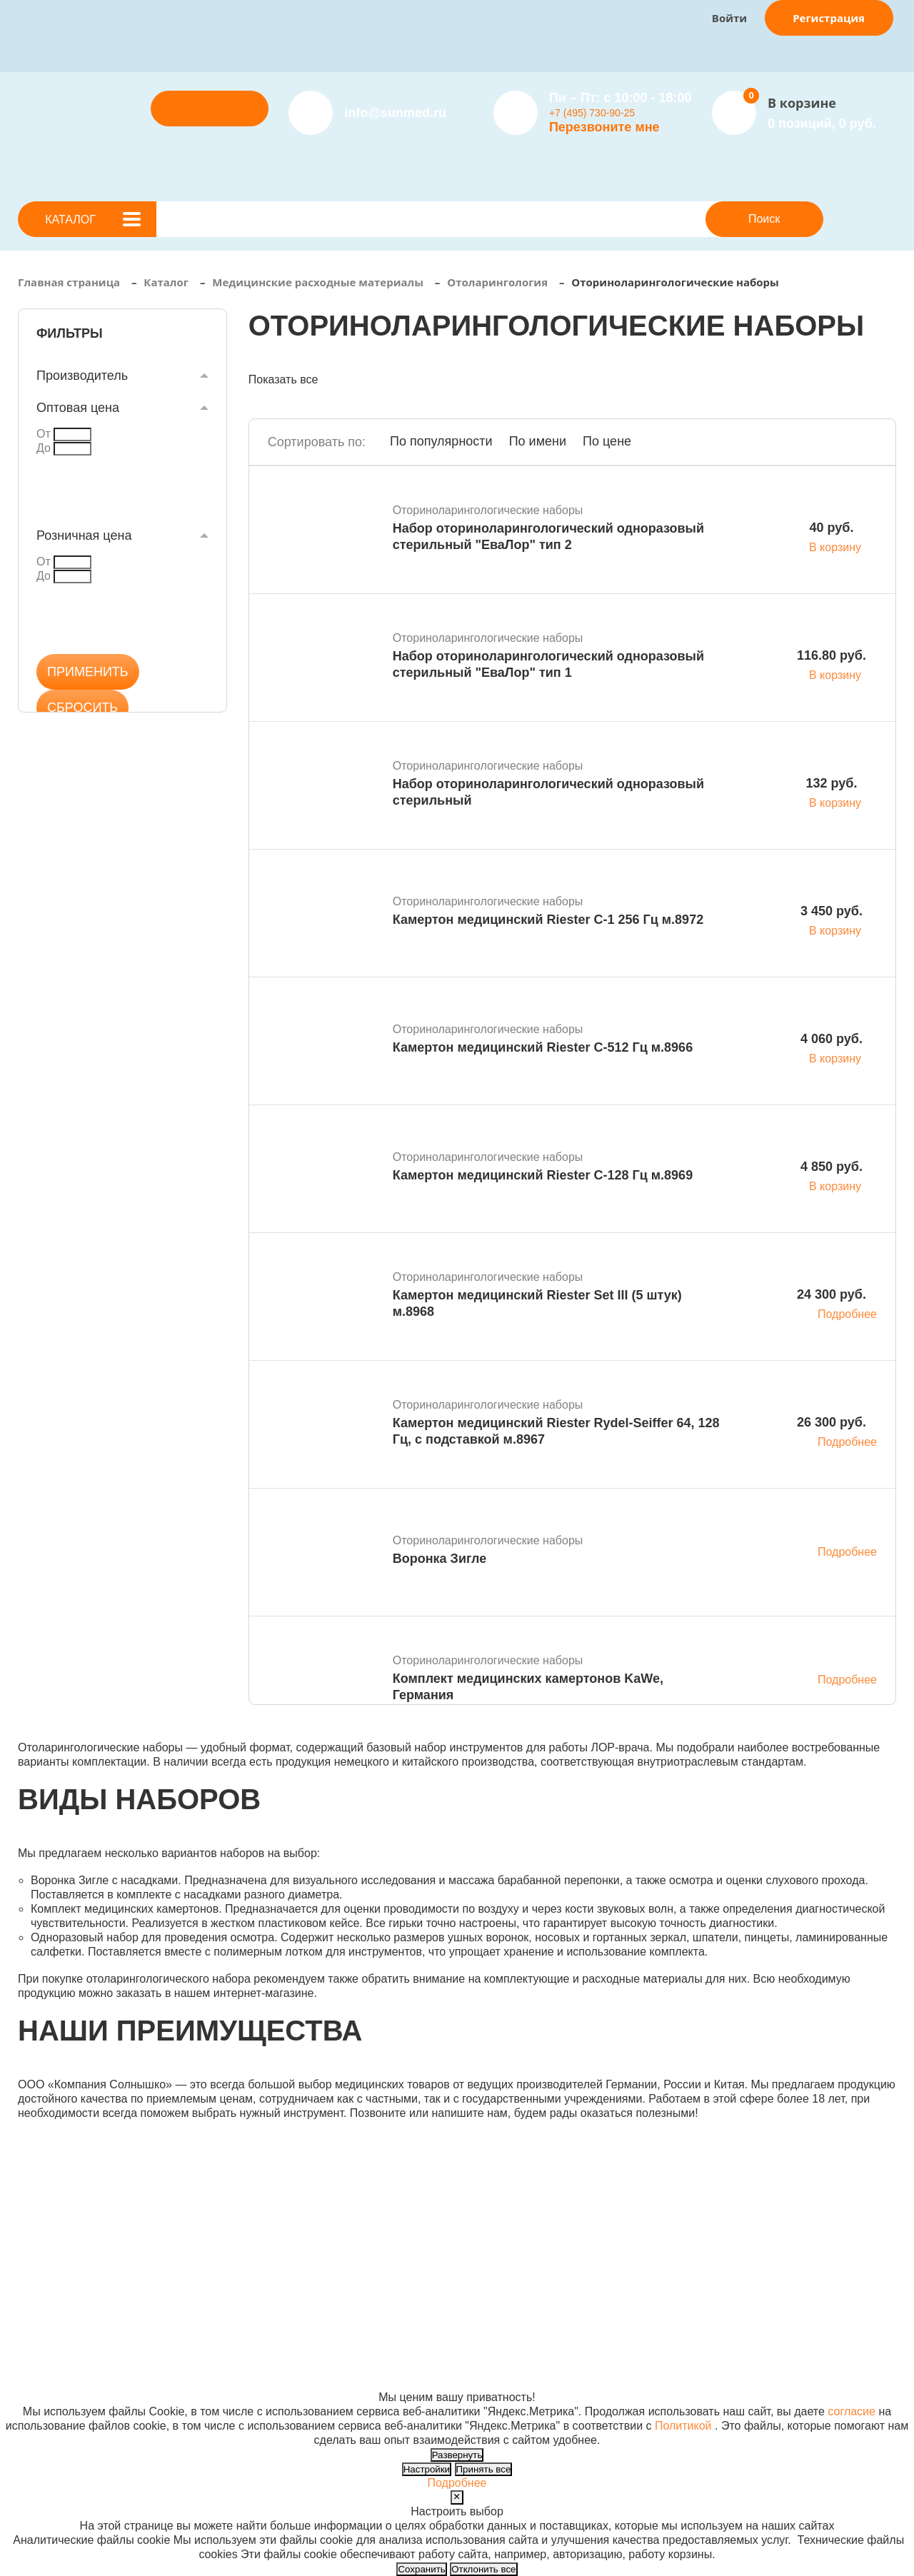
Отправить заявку (209, 108)
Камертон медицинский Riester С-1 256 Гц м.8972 (548, 919)
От (43, 434)
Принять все (483, 2469)
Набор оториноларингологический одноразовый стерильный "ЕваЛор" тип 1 (548, 664)
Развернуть (457, 2455)
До (43, 448)
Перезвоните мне (604, 127)
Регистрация (829, 18)
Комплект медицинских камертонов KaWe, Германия (528, 1686)
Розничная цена (83, 535)
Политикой (683, 2426)
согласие (851, 2411)
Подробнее (847, 1314)
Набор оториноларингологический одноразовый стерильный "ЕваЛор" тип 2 (548, 536)
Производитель (82, 375)
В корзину (835, 547)
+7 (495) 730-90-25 (592, 113)
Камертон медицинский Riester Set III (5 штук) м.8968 (537, 1303)
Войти (729, 18)
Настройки (426, 2469)
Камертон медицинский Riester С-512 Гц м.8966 (543, 1047)
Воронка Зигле (439, 1558)
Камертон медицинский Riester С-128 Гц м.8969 (543, 1175)
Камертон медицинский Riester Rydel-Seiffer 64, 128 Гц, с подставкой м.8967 (556, 1431)
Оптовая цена (77, 408)
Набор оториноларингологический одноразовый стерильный (548, 792)
